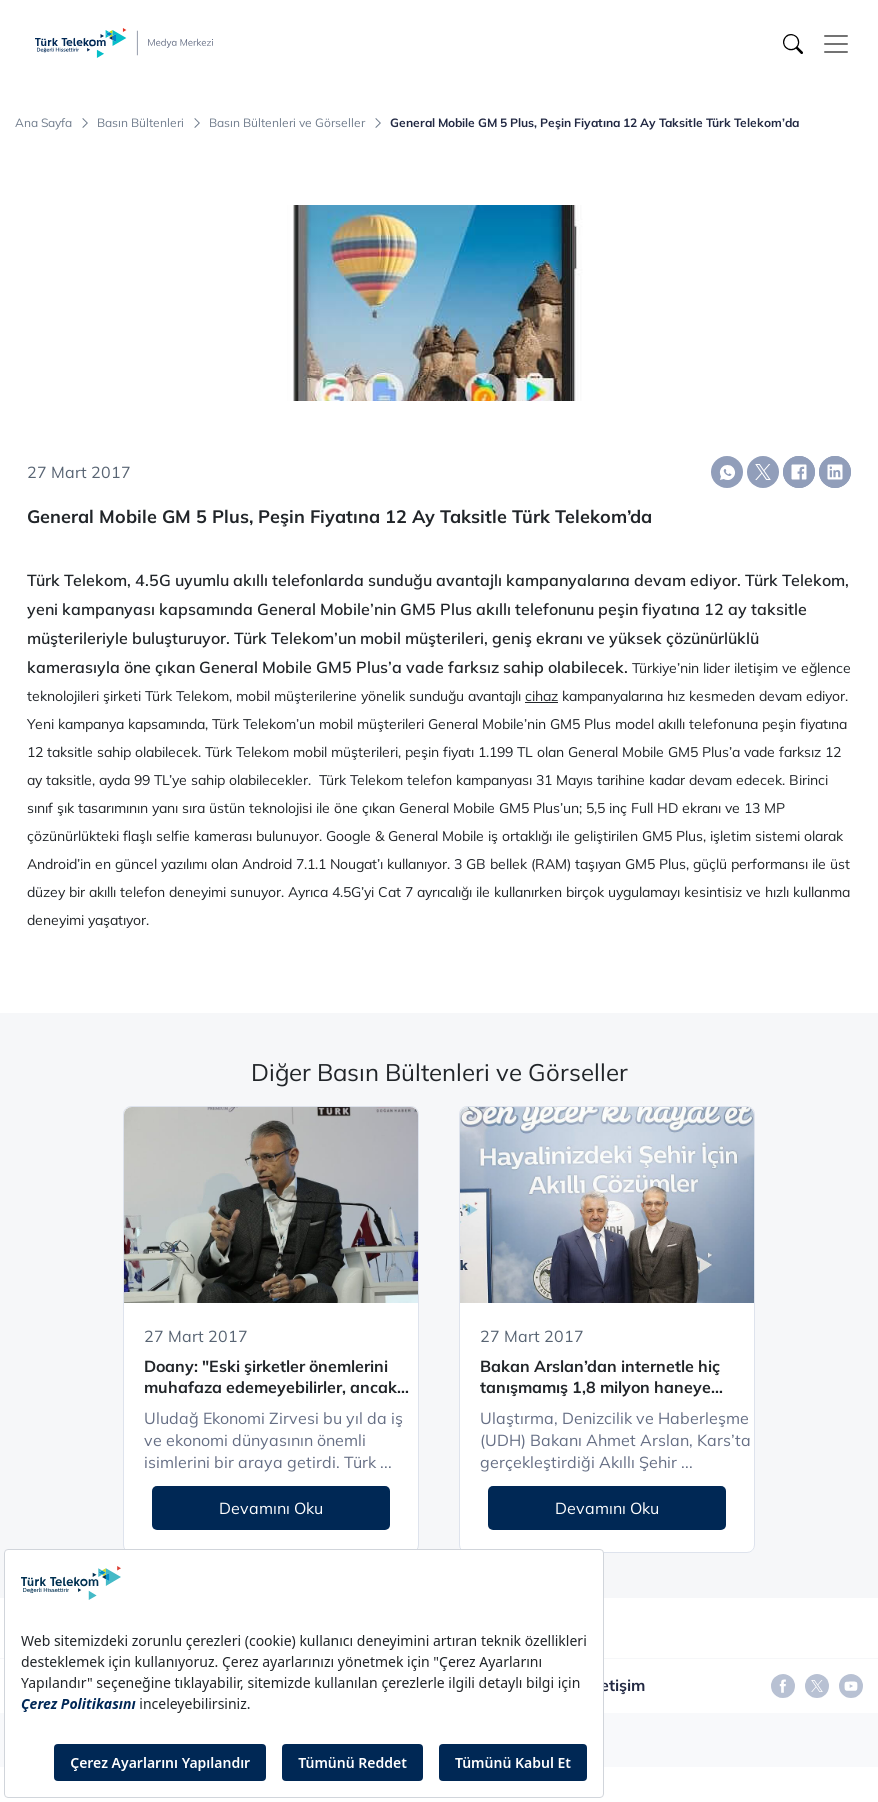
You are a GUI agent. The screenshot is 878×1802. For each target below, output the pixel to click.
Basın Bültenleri (140, 123)
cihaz (541, 696)
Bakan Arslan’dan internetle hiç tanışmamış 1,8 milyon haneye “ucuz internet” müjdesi (600, 1377)
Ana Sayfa (43, 123)
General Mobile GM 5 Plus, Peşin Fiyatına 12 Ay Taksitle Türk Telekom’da (594, 123)
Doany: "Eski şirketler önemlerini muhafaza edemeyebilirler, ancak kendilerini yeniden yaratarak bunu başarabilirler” (278, 1377)
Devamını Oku (271, 1508)
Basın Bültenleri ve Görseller (287, 123)
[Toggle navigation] (836, 44)
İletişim (618, 1685)
